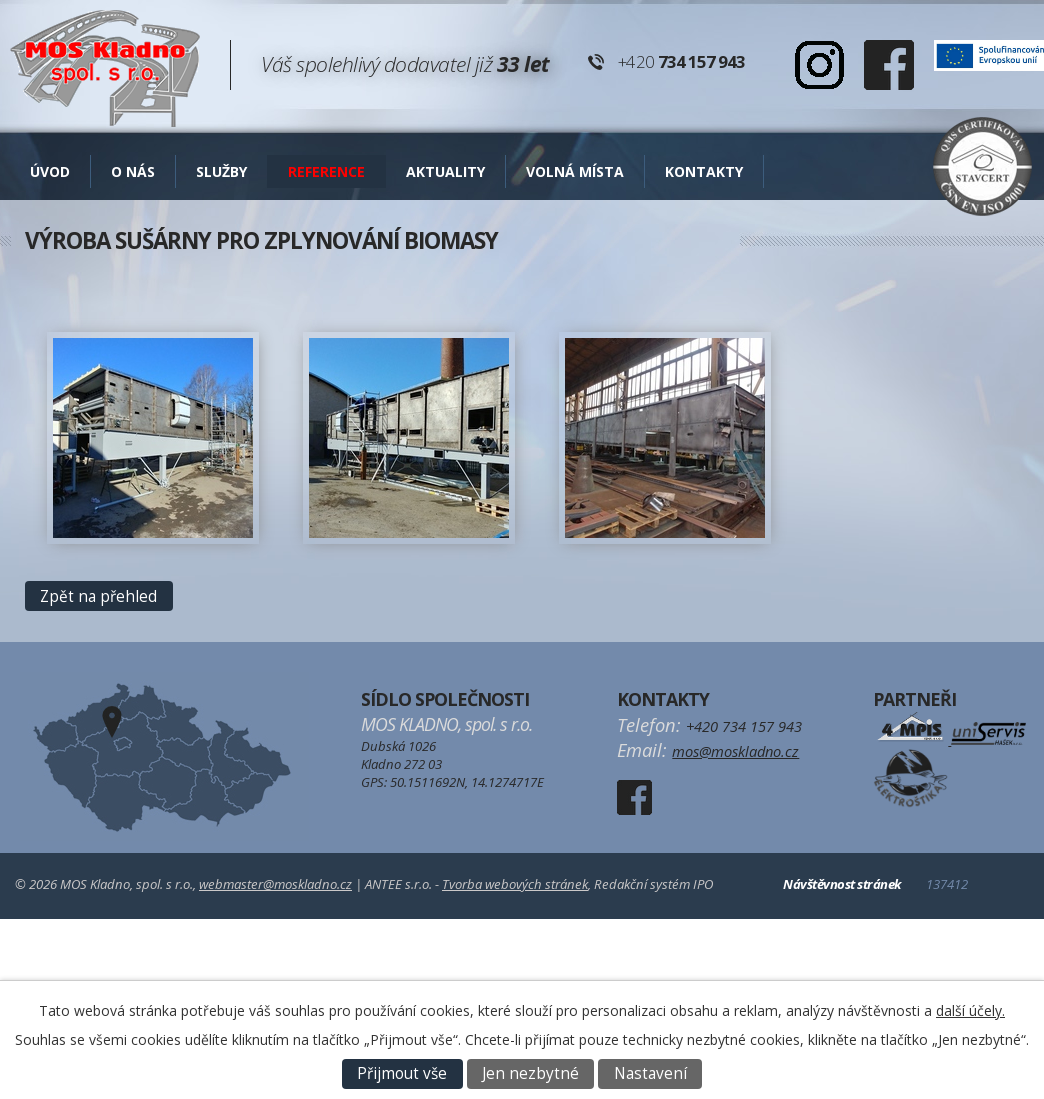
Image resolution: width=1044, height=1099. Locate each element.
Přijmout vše (402, 1073)
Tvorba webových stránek (515, 884)
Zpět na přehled (98, 596)
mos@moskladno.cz (735, 751)
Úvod (50, 171)
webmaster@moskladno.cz (275, 884)
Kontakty (704, 171)
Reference (326, 171)
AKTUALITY (445, 171)
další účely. (970, 1010)
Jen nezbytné (530, 1073)
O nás (133, 171)
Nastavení (650, 1073)
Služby (221, 171)
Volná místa (575, 171)
